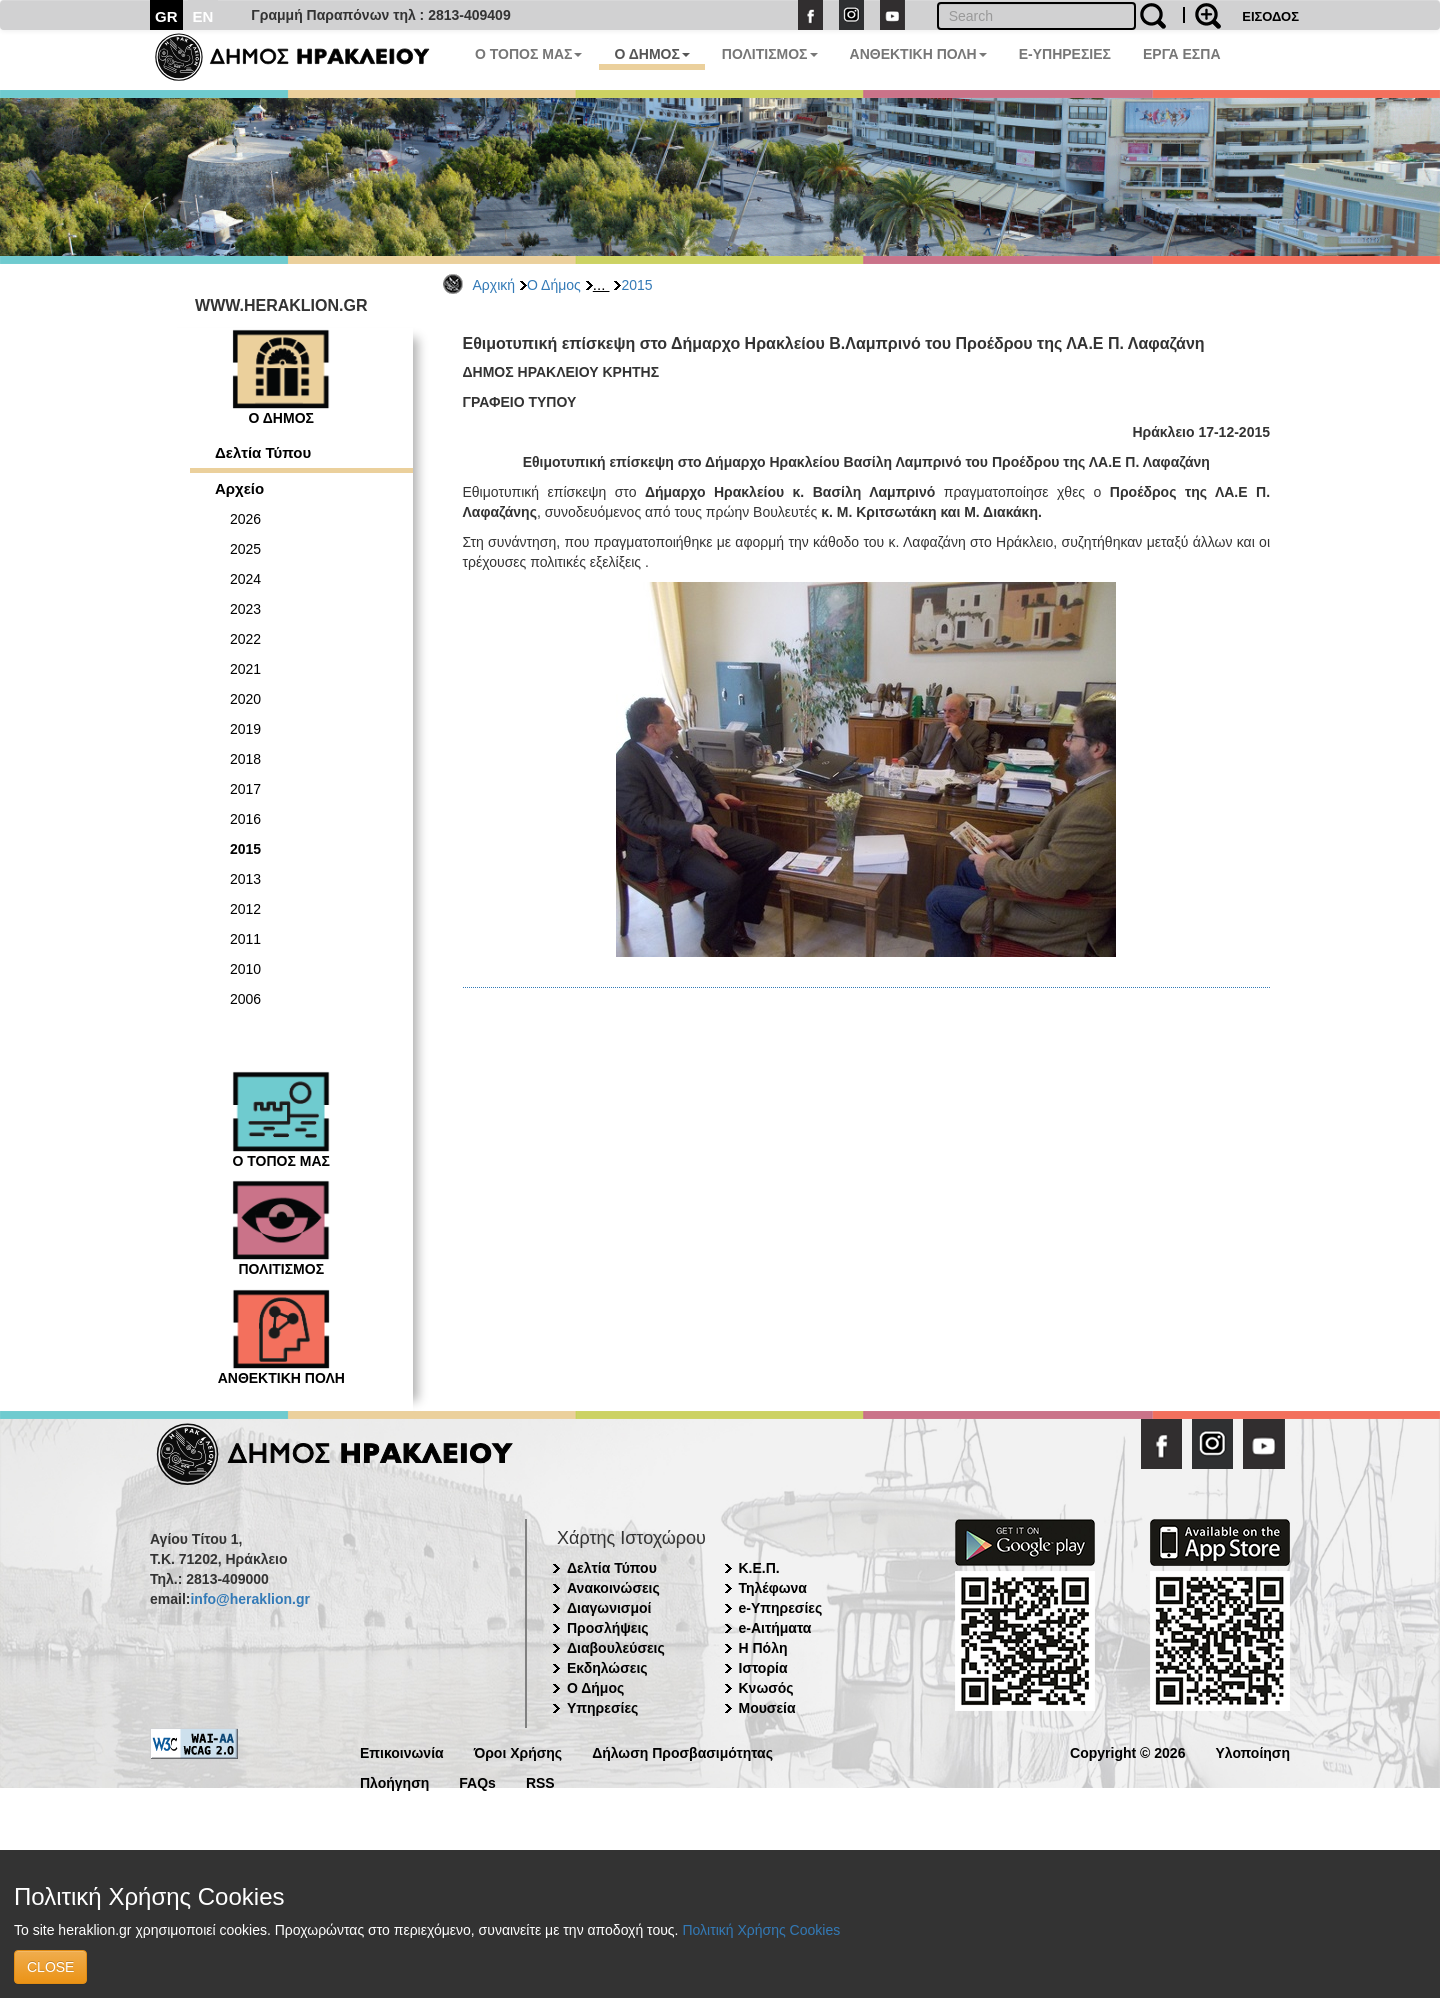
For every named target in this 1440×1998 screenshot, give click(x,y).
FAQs (477, 1781)
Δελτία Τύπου (263, 452)
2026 (245, 519)
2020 (245, 699)
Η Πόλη (763, 1648)
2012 (245, 909)
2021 (245, 669)
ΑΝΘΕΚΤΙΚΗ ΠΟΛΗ (918, 54)
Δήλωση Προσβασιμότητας (682, 1751)
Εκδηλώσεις (607, 1668)
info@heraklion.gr (249, 1599)
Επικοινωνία (402, 1751)
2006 (245, 999)
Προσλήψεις (608, 1628)
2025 (245, 549)
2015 (636, 285)
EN (203, 16)
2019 (245, 729)
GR (166, 16)
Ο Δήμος (554, 285)
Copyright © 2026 (1127, 1751)
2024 (245, 579)
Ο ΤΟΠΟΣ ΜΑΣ (528, 54)
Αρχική (494, 285)
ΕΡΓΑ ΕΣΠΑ (1182, 54)
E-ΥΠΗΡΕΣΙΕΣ (1065, 54)
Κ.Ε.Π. (759, 1568)
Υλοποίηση (1252, 1751)
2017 (245, 789)
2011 (245, 939)
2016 (245, 819)
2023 (245, 609)
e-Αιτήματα (775, 1628)
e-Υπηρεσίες (781, 1608)
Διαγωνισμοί (609, 1608)
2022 (245, 639)
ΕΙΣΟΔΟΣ (1270, 16)
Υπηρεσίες (602, 1708)
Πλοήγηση (394, 1781)
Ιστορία (763, 1668)
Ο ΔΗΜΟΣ (651, 54)
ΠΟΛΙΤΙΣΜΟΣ (770, 54)
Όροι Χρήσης (518, 1751)
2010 (245, 969)
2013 (245, 879)
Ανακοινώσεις (613, 1588)
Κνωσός (766, 1688)
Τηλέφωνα (773, 1588)
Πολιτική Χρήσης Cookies (761, 1930)
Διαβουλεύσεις (616, 1648)
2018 (245, 759)
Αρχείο (239, 488)
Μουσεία (767, 1708)
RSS (540, 1781)
